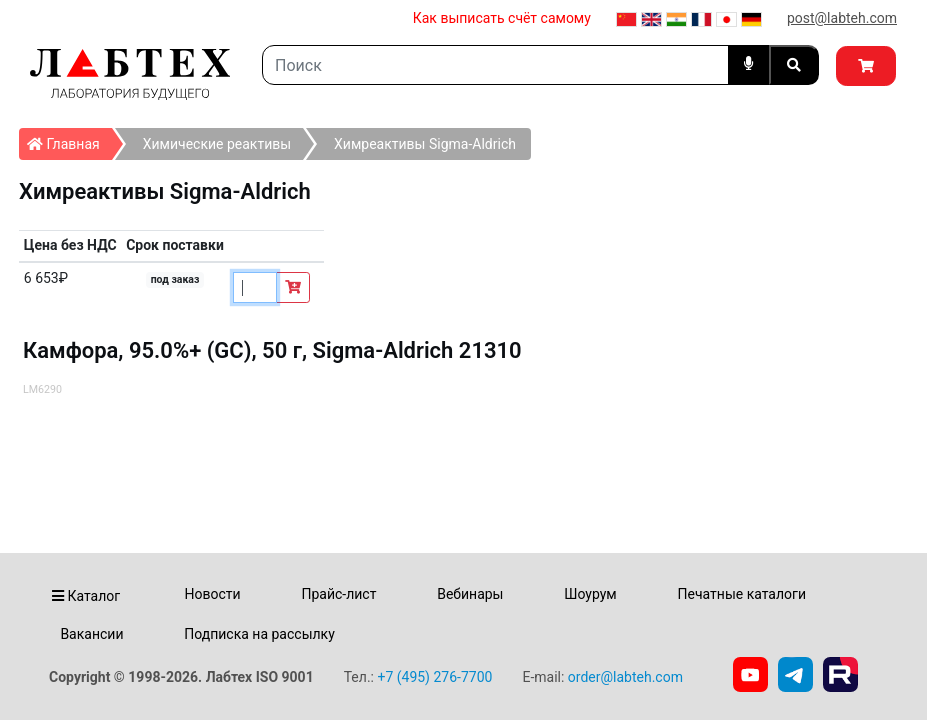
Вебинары (470, 594)
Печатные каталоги (742, 594)
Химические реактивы (217, 144)
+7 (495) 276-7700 (434, 677)
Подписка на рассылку (259, 634)
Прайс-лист (338, 594)
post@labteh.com (842, 18)
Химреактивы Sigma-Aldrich (425, 144)
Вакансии (91, 634)
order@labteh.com (625, 677)
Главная (69, 140)
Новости (213, 594)
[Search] (495, 65)
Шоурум (590, 594)
